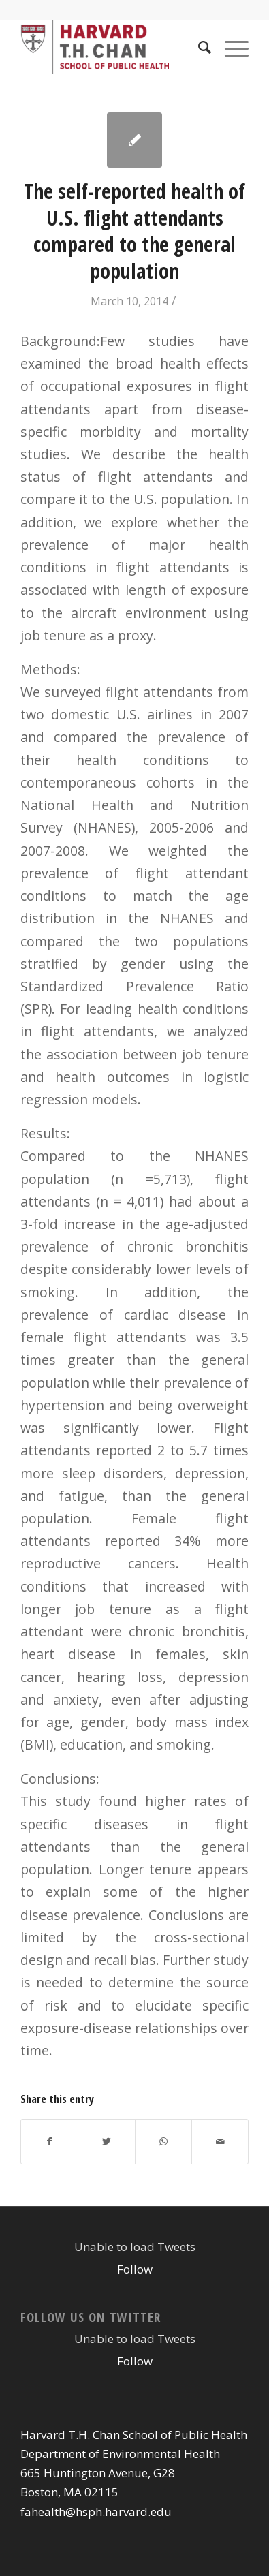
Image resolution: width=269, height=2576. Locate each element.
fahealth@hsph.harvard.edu (96, 2511)
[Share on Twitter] (106, 2141)
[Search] (198, 47)
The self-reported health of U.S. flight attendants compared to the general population (134, 231)
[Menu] (230, 47)
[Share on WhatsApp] (163, 2141)
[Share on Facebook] (49, 2141)
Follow (135, 2269)
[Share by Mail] (220, 2141)
